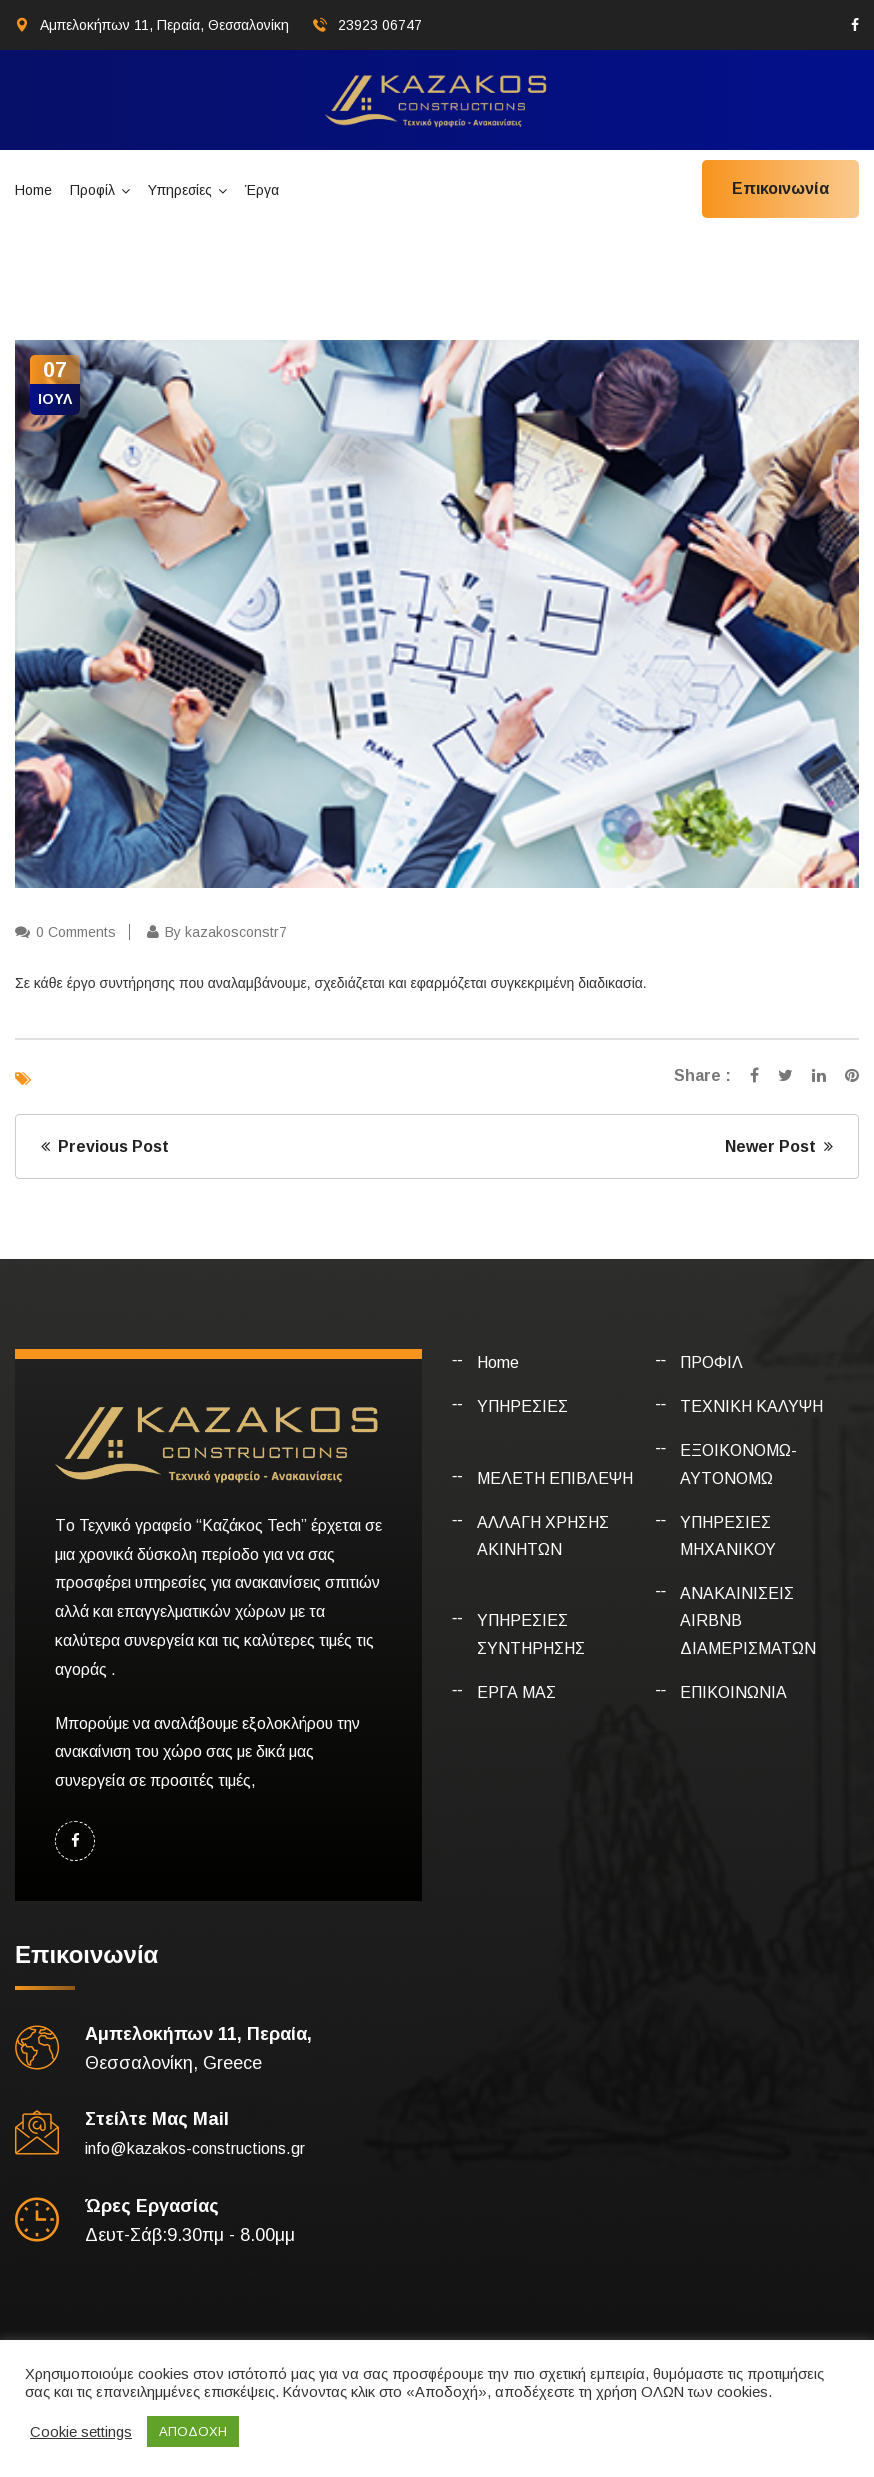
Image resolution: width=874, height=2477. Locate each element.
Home (33, 190)
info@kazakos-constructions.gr (195, 2148)
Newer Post (779, 1146)
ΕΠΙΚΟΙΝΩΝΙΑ (733, 1692)
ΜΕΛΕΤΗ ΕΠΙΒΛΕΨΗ (555, 1478)
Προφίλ (92, 190)
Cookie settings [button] (81, 2432)
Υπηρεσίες (180, 190)
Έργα (262, 190)
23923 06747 (380, 25)
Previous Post (105, 1146)
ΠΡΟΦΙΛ (711, 1362)
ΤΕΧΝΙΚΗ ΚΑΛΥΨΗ (751, 1406)
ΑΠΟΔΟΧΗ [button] (193, 2431)
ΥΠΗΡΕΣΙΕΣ (522, 1406)
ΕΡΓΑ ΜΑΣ (516, 1692)
